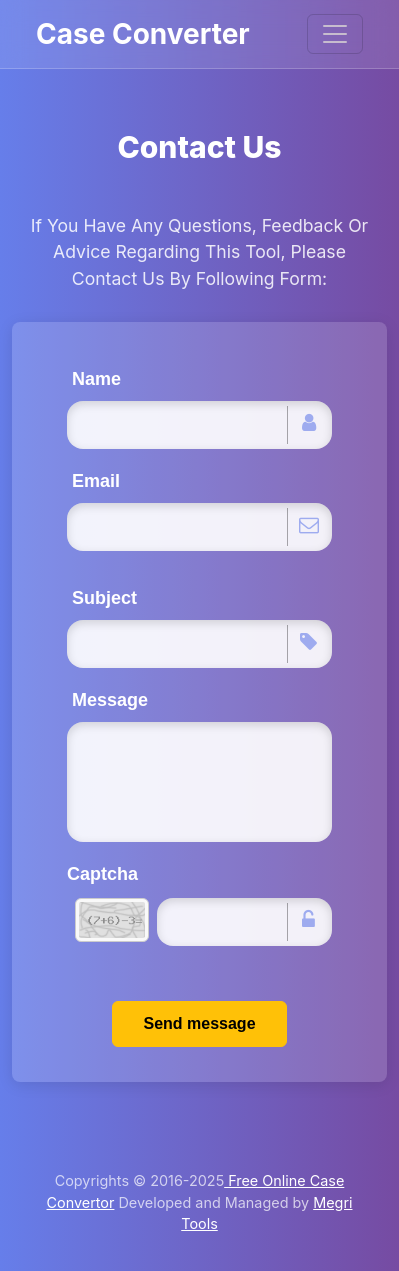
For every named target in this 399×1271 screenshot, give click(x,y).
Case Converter (143, 34)
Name (96, 379)
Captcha (102, 874)
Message (110, 700)
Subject (104, 598)
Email (96, 481)
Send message (199, 1023)
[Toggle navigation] (335, 34)
